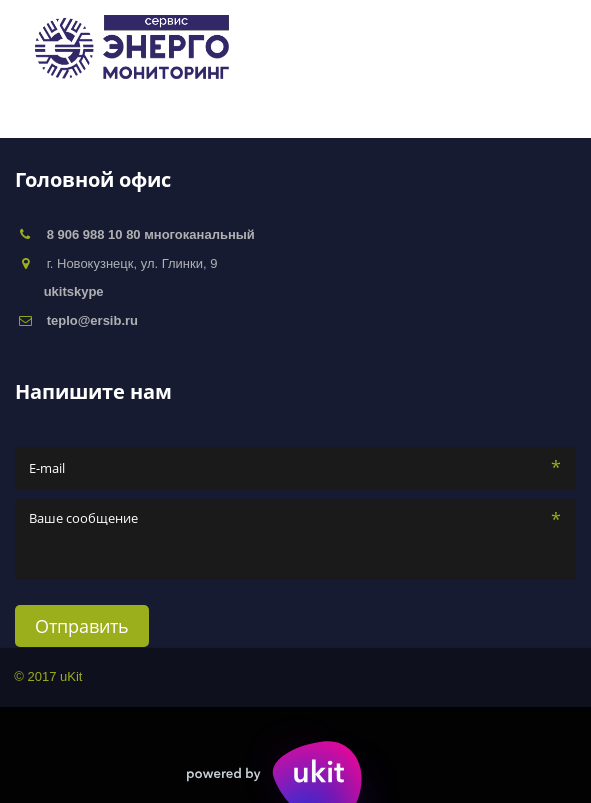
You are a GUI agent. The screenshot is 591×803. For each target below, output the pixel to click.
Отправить (82, 626)
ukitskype (74, 291)
